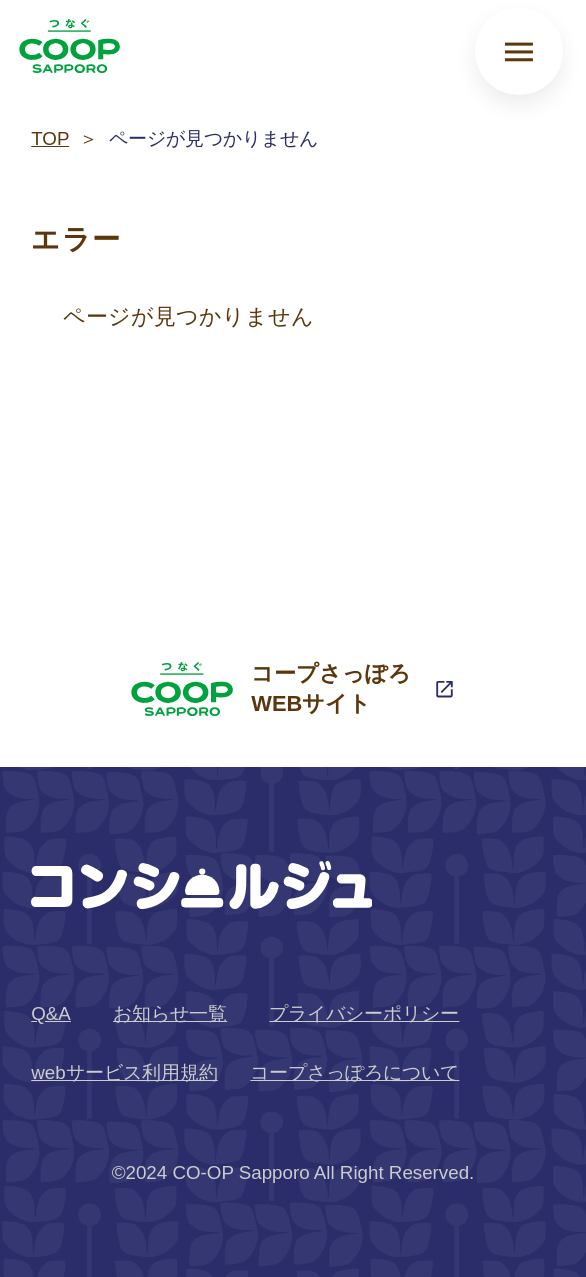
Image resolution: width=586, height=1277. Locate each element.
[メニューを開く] (519, 52)
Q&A (51, 1013)
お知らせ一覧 (170, 1013)
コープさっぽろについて (354, 1072)
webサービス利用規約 (124, 1072)
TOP (50, 138)
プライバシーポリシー (364, 1013)
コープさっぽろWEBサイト (271, 689)
